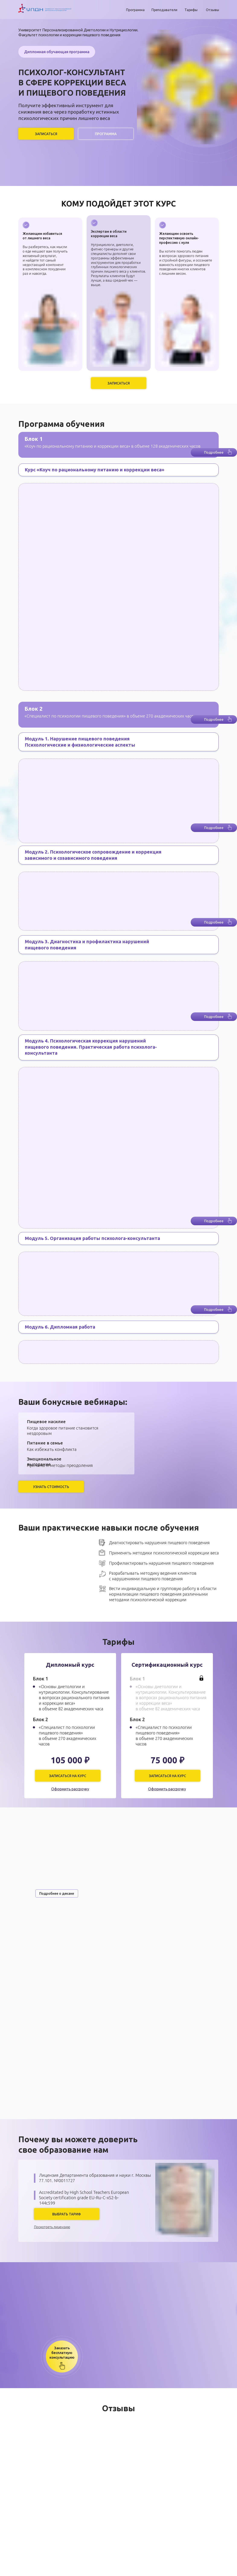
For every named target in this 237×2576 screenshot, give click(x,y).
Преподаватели (164, 10)
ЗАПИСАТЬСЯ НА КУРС (67, 1776)
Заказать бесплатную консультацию (61, 2352)
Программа (135, 10)
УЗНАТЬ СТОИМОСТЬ (51, 1487)
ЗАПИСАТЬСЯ (46, 134)
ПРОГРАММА (106, 134)
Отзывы (212, 10)
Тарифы (191, 10)
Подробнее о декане (56, 1893)
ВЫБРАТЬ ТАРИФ (66, 2214)
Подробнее (214, 452)
